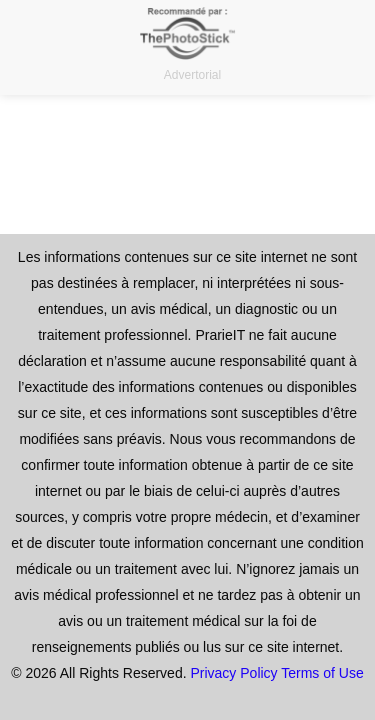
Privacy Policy (233, 673)
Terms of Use (322, 673)
